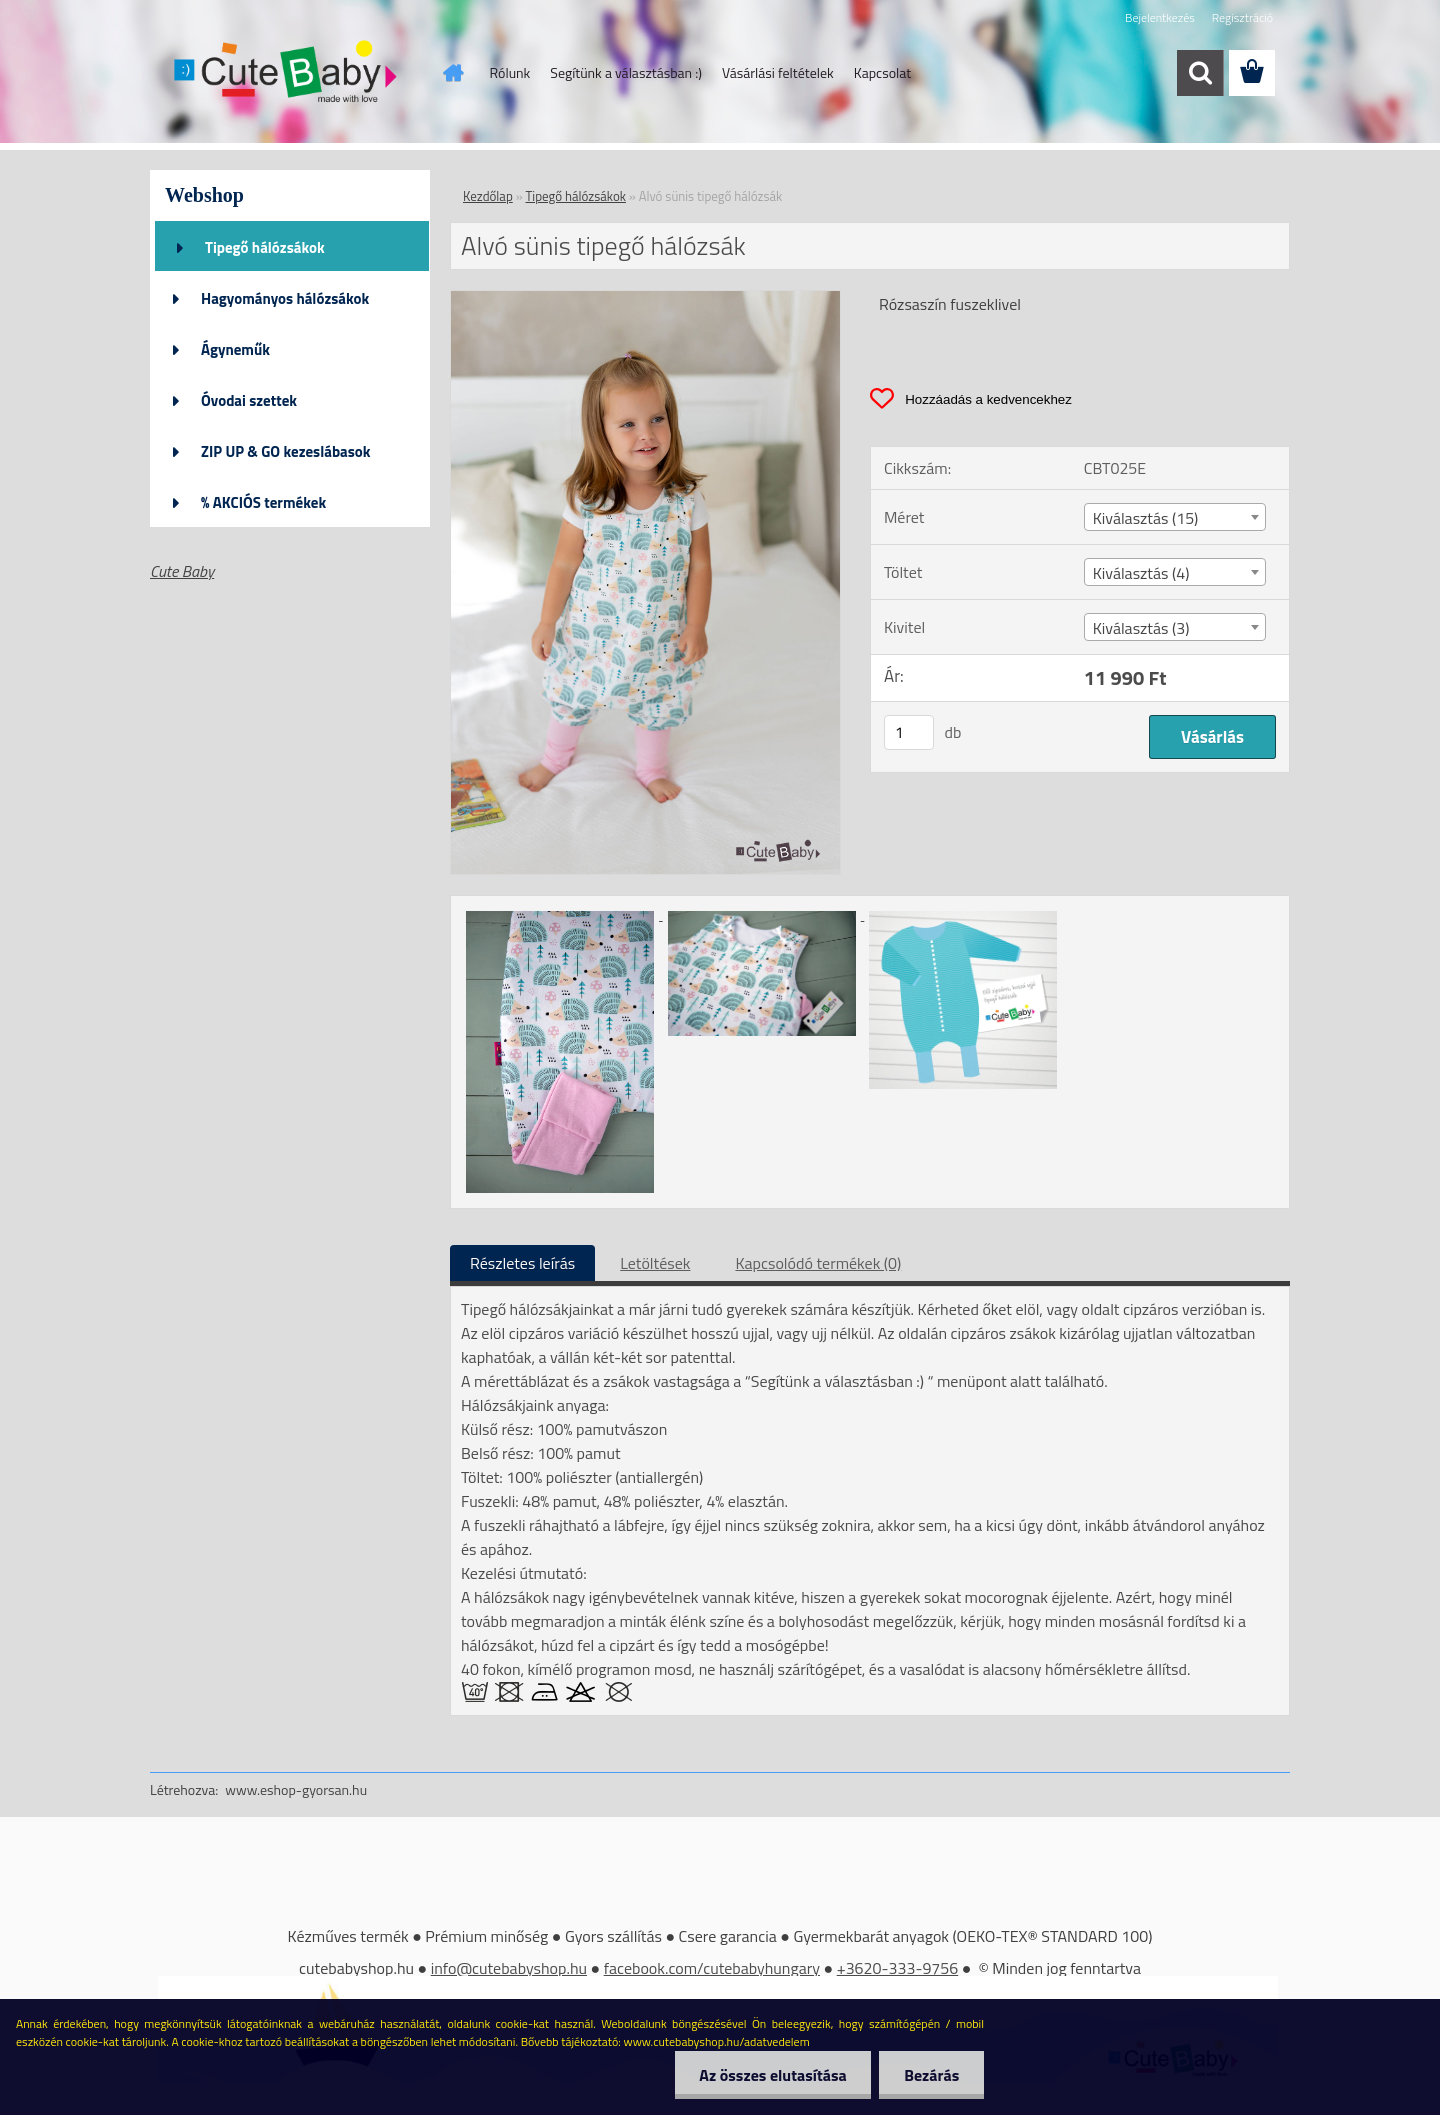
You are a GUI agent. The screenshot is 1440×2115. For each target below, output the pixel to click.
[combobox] (1175, 517)
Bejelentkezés (1160, 17)
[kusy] (909, 732)
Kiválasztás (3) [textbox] (1141, 628)
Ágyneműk (235, 349)
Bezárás (931, 2075)
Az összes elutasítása (772, 2075)
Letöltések (655, 1263)
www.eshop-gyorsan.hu (296, 1789)
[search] (1200, 73)
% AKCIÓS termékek (263, 502)
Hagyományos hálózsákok (285, 298)
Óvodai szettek (249, 400)
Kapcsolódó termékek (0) (818, 1263)
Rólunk (510, 72)
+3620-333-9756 (898, 1968)
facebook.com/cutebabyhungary (712, 1968)
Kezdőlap (488, 196)
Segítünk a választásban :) (626, 72)
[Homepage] (452, 73)
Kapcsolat (883, 72)
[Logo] (287, 74)
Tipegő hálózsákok (265, 247)
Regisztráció (1242, 17)
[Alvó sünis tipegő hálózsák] (645, 299)
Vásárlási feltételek (778, 72)
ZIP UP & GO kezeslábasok (286, 451)
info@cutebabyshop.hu (509, 1968)
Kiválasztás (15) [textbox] (1146, 518)
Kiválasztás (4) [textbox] (1141, 573)
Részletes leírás (522, 1263)
